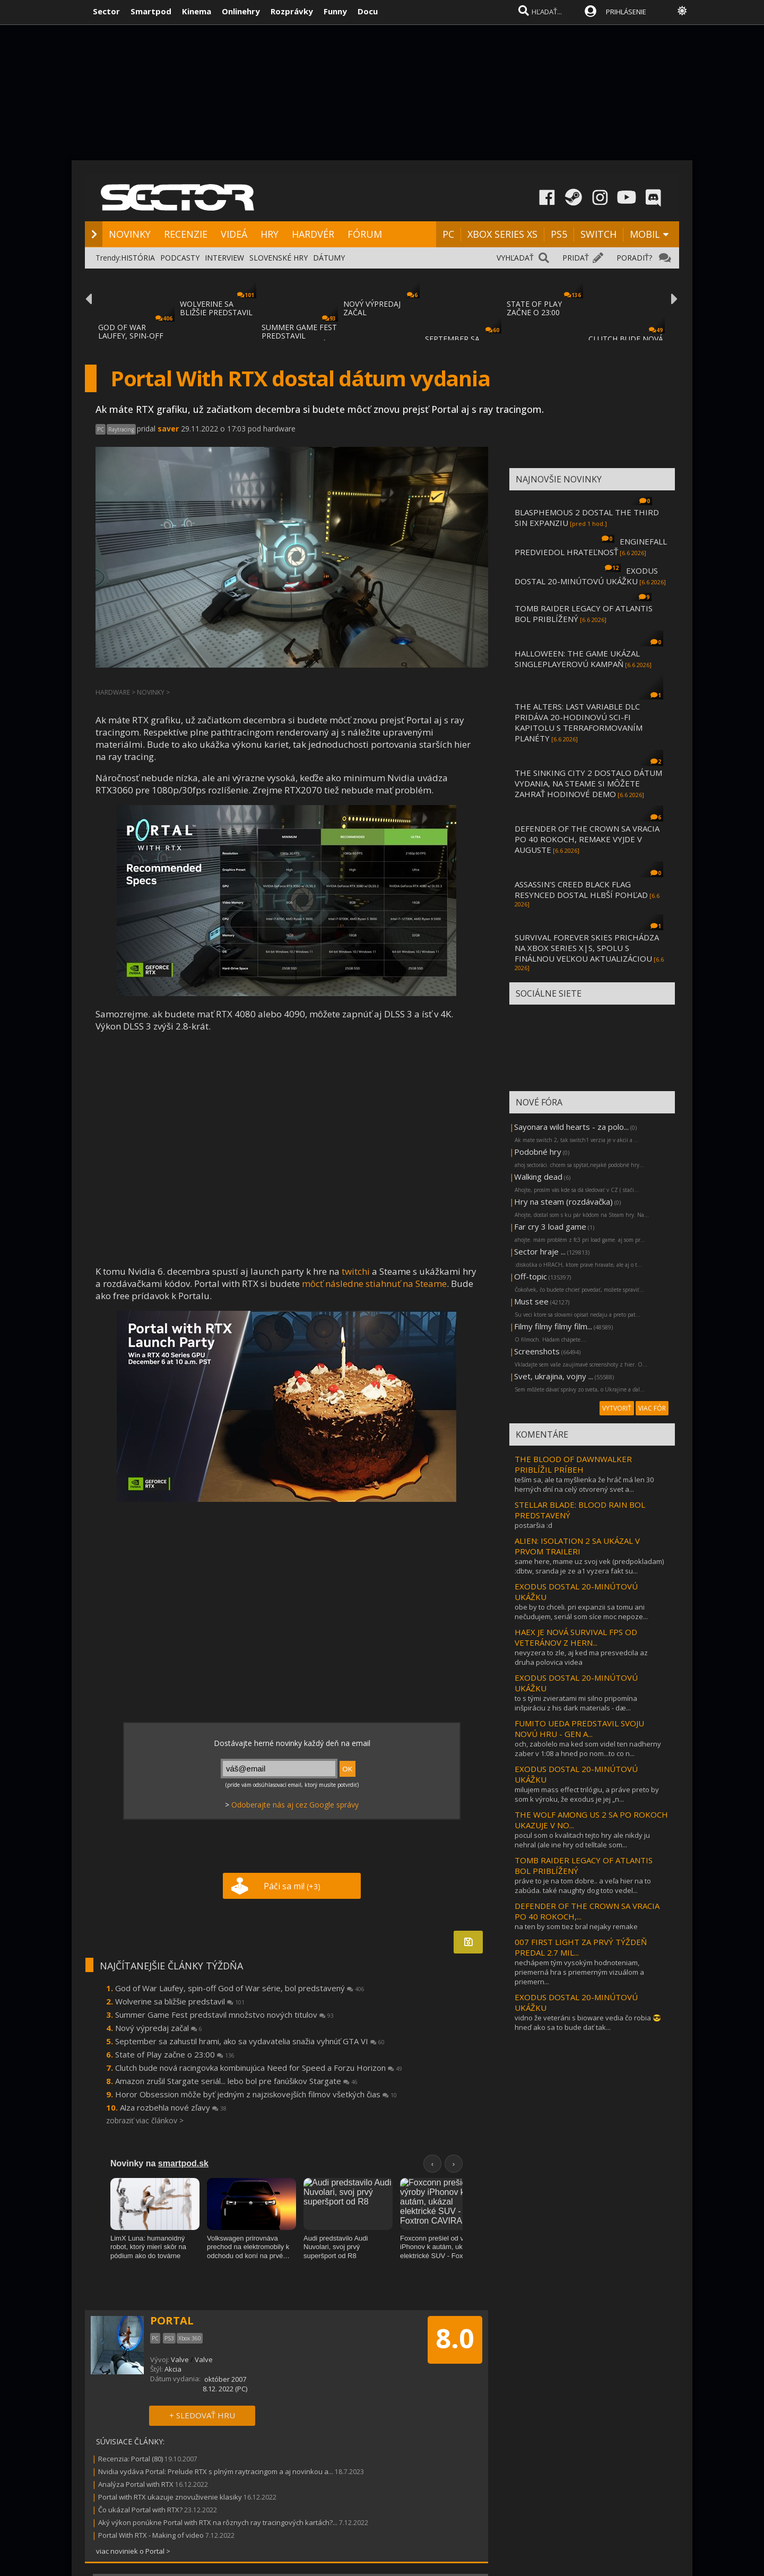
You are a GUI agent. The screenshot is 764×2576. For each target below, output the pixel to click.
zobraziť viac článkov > (145, 2120)
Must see (531, 1301)
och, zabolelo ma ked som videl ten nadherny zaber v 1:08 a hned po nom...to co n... (588, 1748)
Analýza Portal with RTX (135, 2484)
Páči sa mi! (292, 1886)
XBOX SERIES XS (502, 234)
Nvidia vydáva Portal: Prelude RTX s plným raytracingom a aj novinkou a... (215, 2471)
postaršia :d (533, 1525)
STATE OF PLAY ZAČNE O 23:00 (534, 308)
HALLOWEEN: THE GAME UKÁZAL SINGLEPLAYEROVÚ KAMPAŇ (577, 658)
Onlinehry (241, 11)
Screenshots (537, 1351)
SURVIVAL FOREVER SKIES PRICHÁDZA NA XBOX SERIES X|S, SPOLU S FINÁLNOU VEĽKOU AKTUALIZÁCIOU (587, 948)
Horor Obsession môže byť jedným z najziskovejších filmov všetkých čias (256, 2094)
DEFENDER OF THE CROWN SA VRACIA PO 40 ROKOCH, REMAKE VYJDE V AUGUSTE (587, 839)
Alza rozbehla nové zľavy (173, 2107)
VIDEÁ (234, 234)
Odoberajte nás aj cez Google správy (295, 1805)
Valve (180, 2359)
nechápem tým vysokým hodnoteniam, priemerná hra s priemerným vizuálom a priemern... (579, 1972)
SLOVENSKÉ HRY (278, 258)
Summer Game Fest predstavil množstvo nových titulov (224, 2014)
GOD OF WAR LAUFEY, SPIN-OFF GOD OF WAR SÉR (130, 335)
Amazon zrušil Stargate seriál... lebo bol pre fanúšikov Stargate (236, 2081)
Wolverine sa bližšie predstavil (180, 2001)
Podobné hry (537, 1151)
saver (168, 428)
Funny (335, 11)
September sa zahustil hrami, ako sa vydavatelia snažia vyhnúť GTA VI (250, 2041)
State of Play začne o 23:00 (175, 2054)
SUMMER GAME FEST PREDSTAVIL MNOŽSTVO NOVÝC (299, 335)
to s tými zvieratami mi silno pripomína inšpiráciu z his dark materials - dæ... (576, 1703)
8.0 (455, 2338)
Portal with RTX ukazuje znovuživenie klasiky (170, 2497)
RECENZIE (185, 234)
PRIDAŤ (575, 258)
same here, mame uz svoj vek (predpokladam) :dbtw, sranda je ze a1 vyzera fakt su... (589, 1566)
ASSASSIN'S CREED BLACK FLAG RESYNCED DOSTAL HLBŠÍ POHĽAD (581, 889)
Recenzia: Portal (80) (130, 2458)
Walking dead (538, 1176)
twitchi (356, 1271)
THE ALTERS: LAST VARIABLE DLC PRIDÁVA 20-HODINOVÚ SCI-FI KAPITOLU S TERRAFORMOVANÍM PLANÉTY (579, 722)
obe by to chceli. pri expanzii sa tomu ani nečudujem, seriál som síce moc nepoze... (581, 1611)
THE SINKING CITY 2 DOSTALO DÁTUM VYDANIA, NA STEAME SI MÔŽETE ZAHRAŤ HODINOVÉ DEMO (588, 783)
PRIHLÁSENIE (626, 11)
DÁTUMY (329, 258)
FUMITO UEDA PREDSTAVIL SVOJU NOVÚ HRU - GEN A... (579, 1728)
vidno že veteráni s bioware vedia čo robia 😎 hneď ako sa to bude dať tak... (588, 2022)
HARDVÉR (313, 234)
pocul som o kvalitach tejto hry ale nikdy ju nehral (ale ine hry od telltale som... (582, 1839)
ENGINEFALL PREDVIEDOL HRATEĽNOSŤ (591, 546)
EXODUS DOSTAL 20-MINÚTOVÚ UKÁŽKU (586, 575)
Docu (368, 11)
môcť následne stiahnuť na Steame (374, 1283)
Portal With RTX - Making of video (151, 2535)
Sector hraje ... (540, 1251)
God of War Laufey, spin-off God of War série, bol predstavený (239, 1988)
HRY (270, 234)
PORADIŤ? (634, 258)
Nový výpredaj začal (158, 2027)
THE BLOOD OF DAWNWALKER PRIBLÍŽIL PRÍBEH (573, 1464)
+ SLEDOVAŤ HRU (202, 2415)
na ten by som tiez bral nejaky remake (576, 1926)
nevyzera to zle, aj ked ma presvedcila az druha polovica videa (581, 1657)
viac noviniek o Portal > (133, 2551)
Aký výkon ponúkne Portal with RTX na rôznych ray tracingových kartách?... (217, 2522)
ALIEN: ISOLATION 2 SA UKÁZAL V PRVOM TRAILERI (577, 1546)
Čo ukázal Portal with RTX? (140, 2509)
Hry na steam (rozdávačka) (563, 1201)
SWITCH (598, 234)
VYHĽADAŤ (515, 258)
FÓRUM (365, 234)
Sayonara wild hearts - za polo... (571, 1126)
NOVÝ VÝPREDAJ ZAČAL (372, 308)
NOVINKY (130, 234)
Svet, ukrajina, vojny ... (553, 1376)
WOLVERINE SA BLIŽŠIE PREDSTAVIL (216, 308)
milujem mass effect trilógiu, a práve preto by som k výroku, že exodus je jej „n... (587, 1794)
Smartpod (151, 11)
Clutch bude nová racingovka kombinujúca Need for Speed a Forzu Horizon (258, 2067)
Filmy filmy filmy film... (553, 1326)
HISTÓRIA (138, 258)
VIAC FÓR (652, 1408)
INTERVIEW (224, 258)
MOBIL (645, 234)
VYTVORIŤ (616, 1408)
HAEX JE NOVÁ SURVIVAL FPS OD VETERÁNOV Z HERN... (576, 1637)
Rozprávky (292, 11)
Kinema (196, 11)
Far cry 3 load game (550, 1226)
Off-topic (530, 1276)
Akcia (172, 2369)
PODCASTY (179, 258)
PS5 (559, 234)
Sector (106, 11)
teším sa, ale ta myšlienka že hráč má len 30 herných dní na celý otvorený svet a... (584, 1484)
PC (448, 234)
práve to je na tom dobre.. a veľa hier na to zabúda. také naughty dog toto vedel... (583, 1885)
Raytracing (121, 429)
